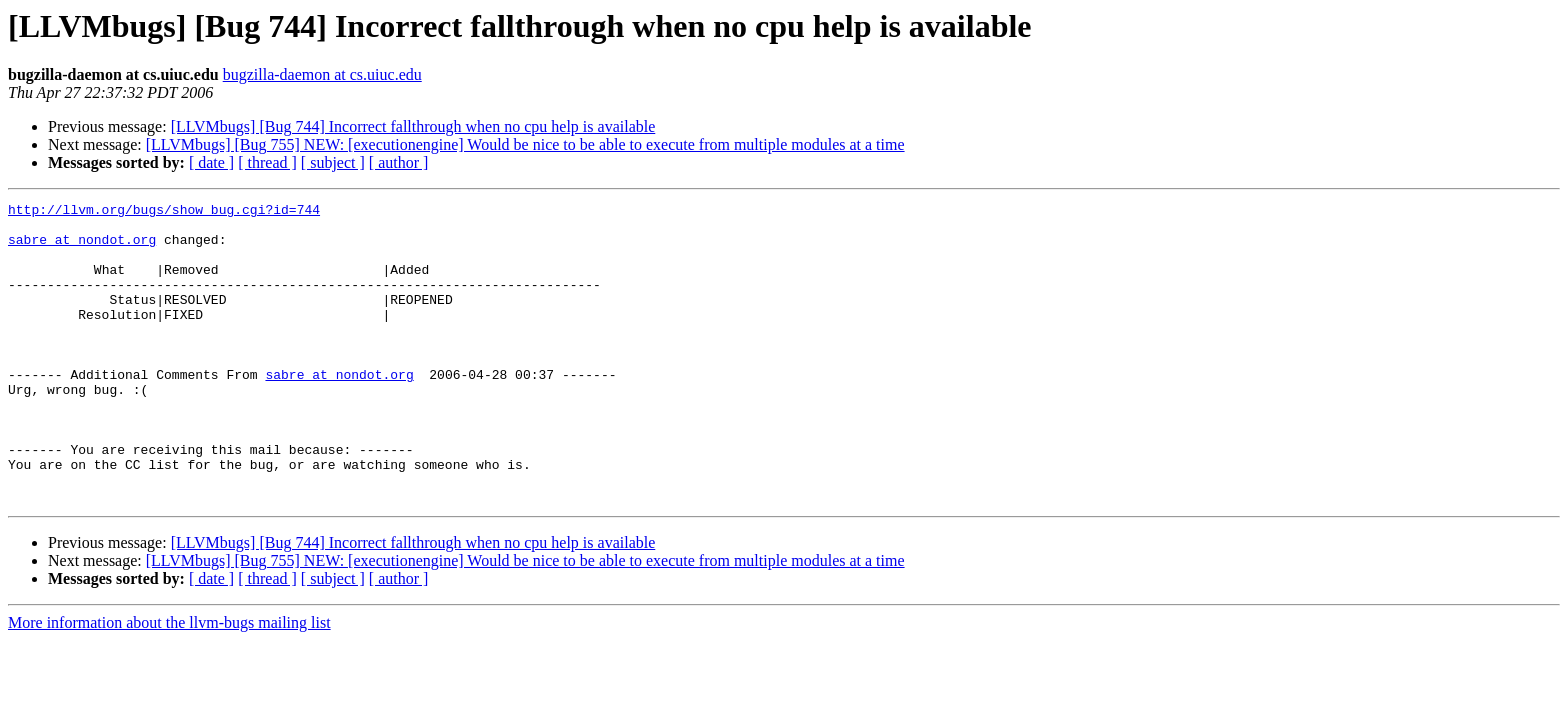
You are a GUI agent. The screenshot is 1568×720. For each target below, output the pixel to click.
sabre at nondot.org (82, 248)
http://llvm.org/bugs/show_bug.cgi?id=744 (164, 212)
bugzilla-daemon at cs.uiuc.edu (322, 74)
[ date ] (211, 162)
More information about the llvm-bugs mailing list (169, 682)
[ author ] (399, 162)
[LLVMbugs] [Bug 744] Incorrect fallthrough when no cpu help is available (413, 126)
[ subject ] (333, 162)
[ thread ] (267, 162)
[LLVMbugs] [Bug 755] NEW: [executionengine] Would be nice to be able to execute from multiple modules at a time (525, 144)
